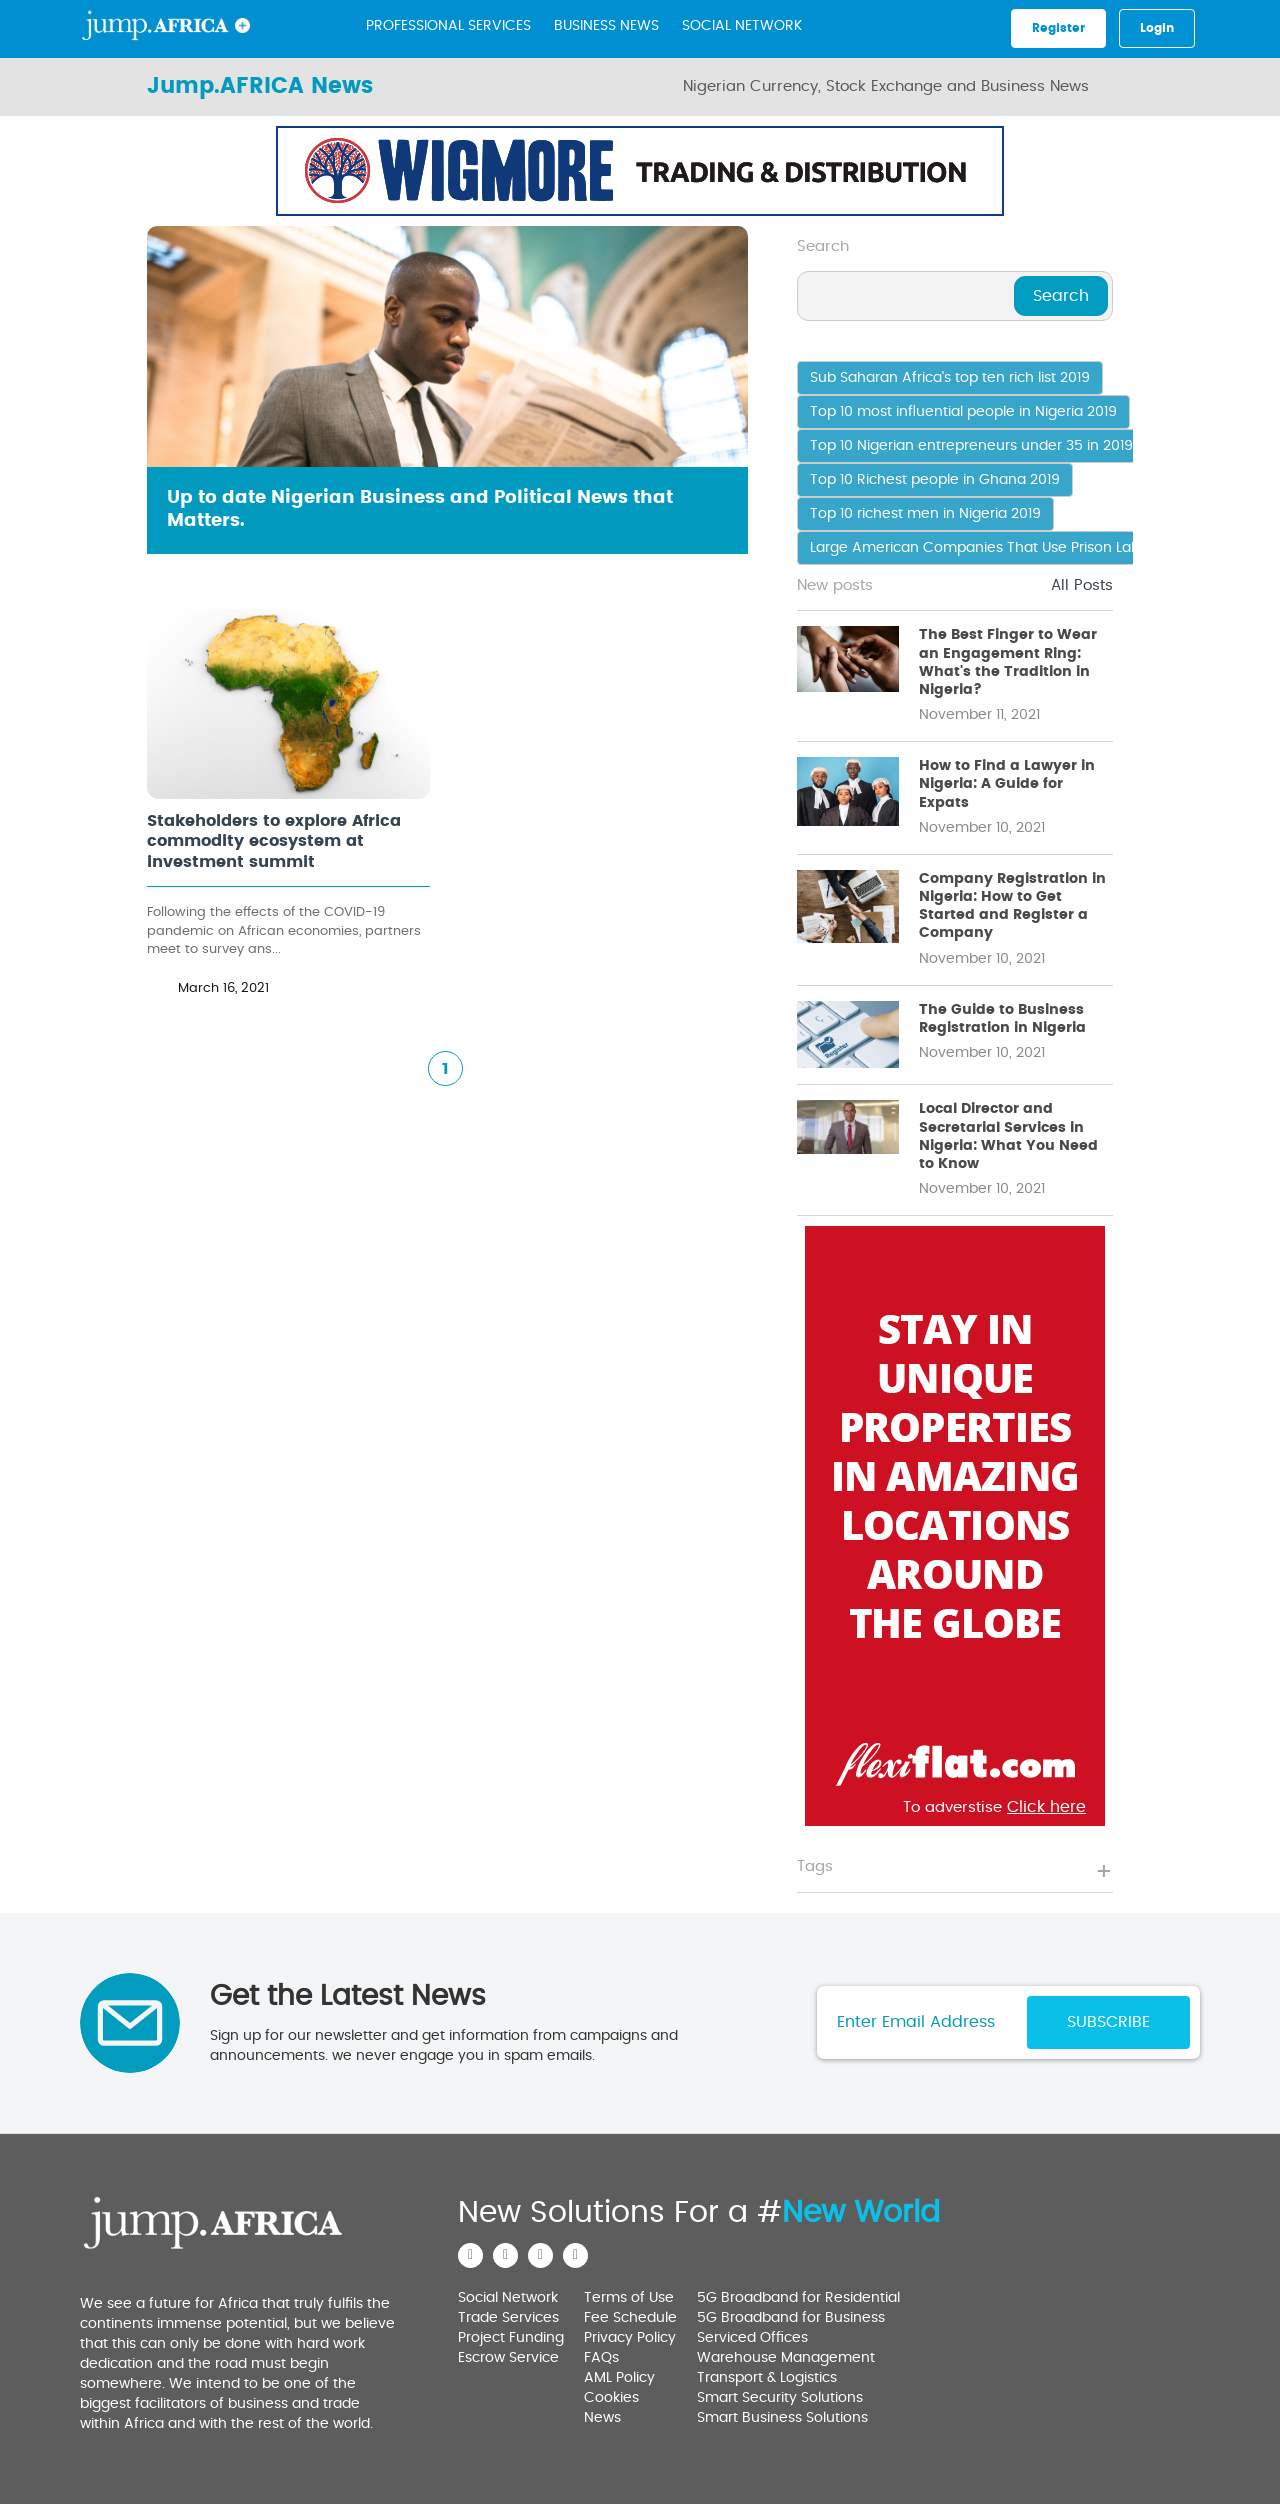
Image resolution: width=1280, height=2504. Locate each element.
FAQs (601, 2358)
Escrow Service (508, 2358)
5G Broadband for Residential (798, 2298)
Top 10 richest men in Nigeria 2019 (925, 514)
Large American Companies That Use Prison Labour (986, 548)
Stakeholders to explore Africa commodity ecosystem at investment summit (274, 842)
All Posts (1082, 585)
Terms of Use (629, 2298)
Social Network (742, 26)
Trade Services (508, 2318)
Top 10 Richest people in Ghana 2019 (935, 480)
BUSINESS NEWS (606, 26)
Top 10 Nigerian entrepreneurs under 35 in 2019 (971, 446)
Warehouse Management (786, 2358)
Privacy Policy (630, 2338)
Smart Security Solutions (780, 2398)
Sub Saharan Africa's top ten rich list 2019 (950, 378)
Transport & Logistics (767, 2378)
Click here (944, 204)
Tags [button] (815, 1866)
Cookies (611, 2398)
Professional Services (448, 26)
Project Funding (511, 2338)
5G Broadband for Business (791, 2318)
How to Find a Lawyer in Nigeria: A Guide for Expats (1007, 784)
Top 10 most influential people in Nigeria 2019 (963, 412)
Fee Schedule (630, 2318)
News (602, 2418)
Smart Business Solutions (782, 2418)
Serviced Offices (752, 2338)
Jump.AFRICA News (260, 86)
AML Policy (619, 2378)
